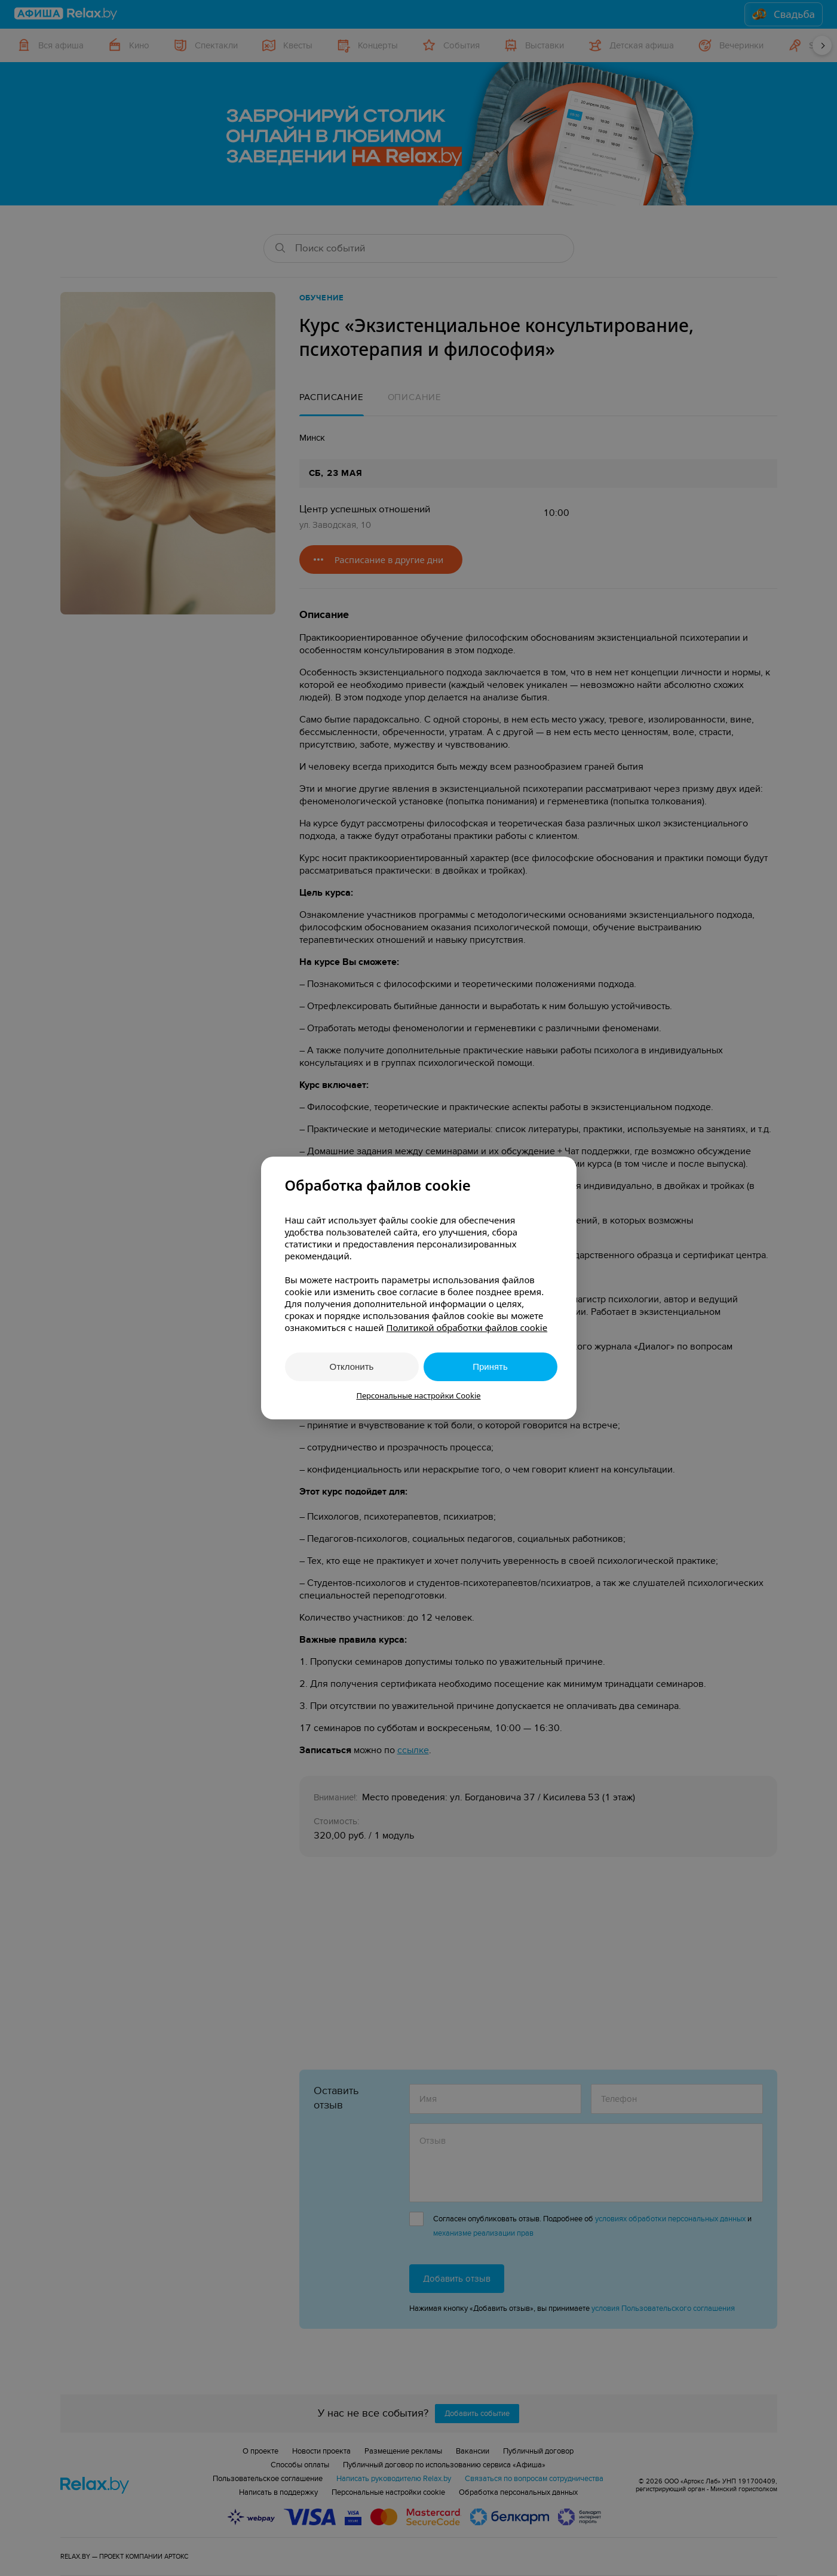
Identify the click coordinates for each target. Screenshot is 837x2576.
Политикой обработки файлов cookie (466, 1327)
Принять (490, 1366)
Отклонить (352, 1366)
